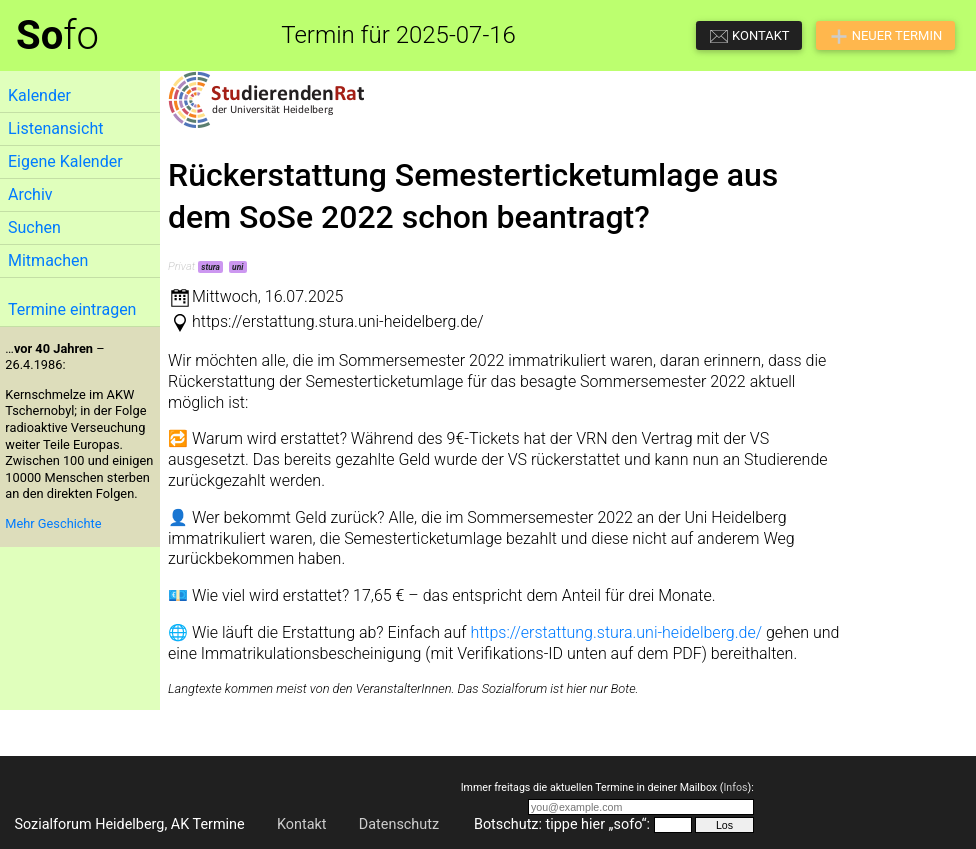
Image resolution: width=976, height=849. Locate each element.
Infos (735, 787)
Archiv (30, 194)
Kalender (39, 95)
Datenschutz (399, 824)
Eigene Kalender (65, 161)
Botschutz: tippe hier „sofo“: (562, 824)
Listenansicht (55, 128)
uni (237, 267)
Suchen (34, 227)
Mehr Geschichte (53, 523)
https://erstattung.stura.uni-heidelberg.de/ (616, 632)
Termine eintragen (72, 309)
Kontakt (302, 824)
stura (210, 267)
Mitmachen (48, 260)
